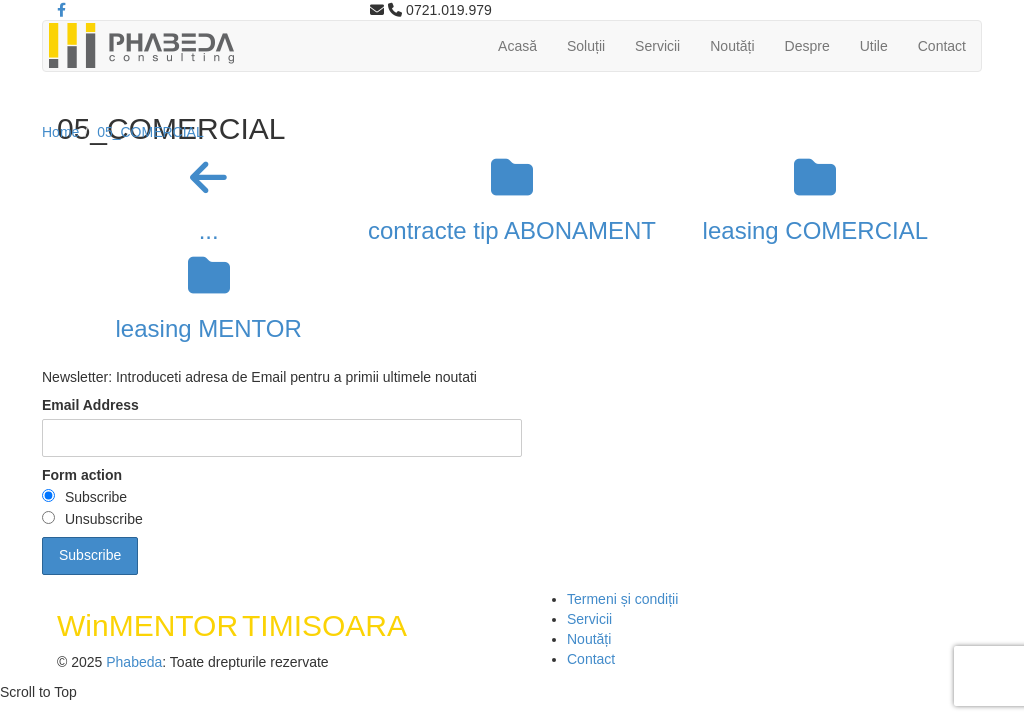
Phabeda (134, 662)
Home (60, 132)
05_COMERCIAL (150, 132)
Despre (807, 46)
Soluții (586, 46)
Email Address (90, 405)
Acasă (517, 46)
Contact (942, 46)
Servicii (657, 46)
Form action (82, 475)
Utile (874, 46)
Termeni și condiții (622, 599)
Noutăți (732, 46)
